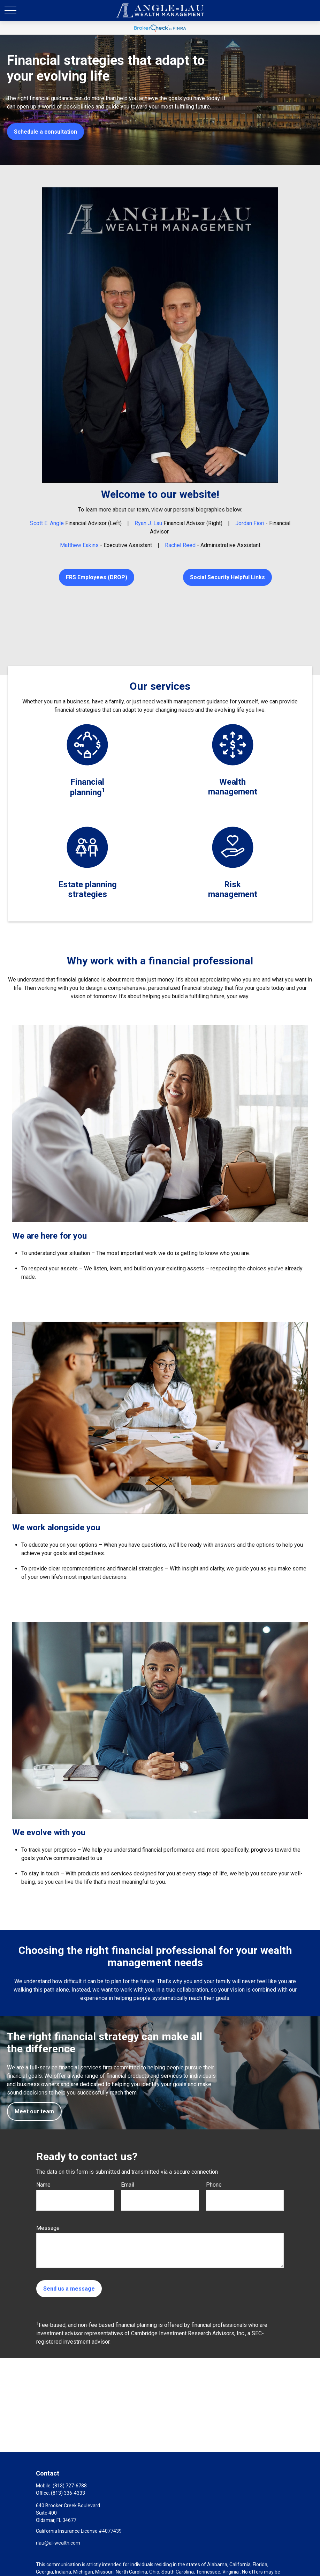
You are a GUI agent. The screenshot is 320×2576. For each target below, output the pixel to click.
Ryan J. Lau (148, 523)
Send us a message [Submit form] (69, 2288)
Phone (214, 2184)
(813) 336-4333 (68, 2493)
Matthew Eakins (79, 545)
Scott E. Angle (47, 523)
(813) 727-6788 (70, 2485)
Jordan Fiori (249, 523)
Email (127, 2184)
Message (48, 2228)
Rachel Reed (180, 545)
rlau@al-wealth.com (58, 2543)
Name (43, 2184)
